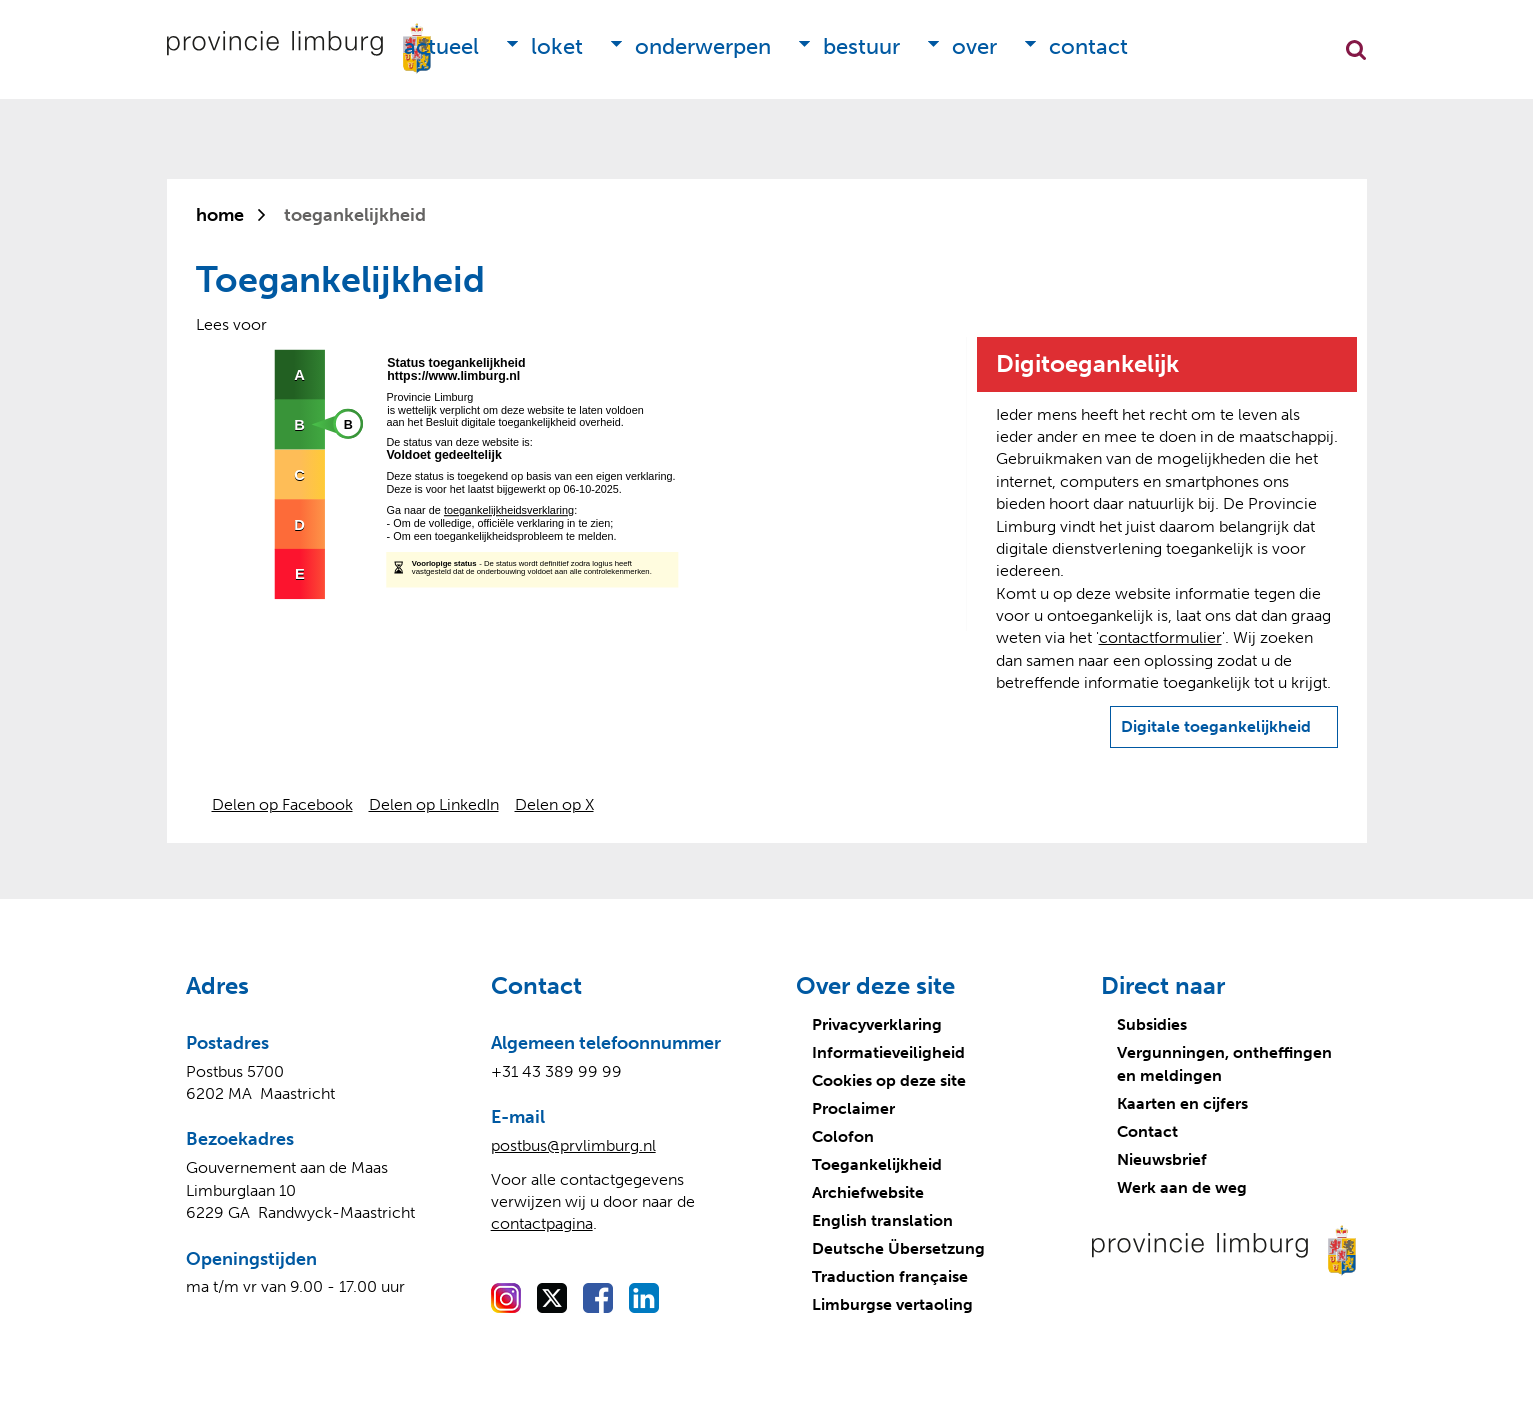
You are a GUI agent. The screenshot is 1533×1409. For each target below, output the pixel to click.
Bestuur (861, 46)
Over (974, 46)
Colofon (843, 1136)
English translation (882, 1220)
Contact (1088, 46)
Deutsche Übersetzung (898, 1248)
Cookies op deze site (889, 1080)
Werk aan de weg (1182, 1187)
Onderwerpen (703, 46)
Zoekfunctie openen (1356, 50)
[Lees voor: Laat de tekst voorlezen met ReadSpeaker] (231, 324)
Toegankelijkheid (877, 1164)
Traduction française (890, 1276)
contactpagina (542, 1223)
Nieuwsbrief (1162, 1159)
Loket (557, 46)
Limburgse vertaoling (892, 1304)
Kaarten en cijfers (1182, 1103)
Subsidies (1152, 1024)
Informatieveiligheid (888, 1052)
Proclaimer (853, 1108)
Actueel (441, 46)
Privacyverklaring (877, 1024)
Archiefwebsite (868, 1192)
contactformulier (1160, 637)
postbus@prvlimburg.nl (573, 1145)
